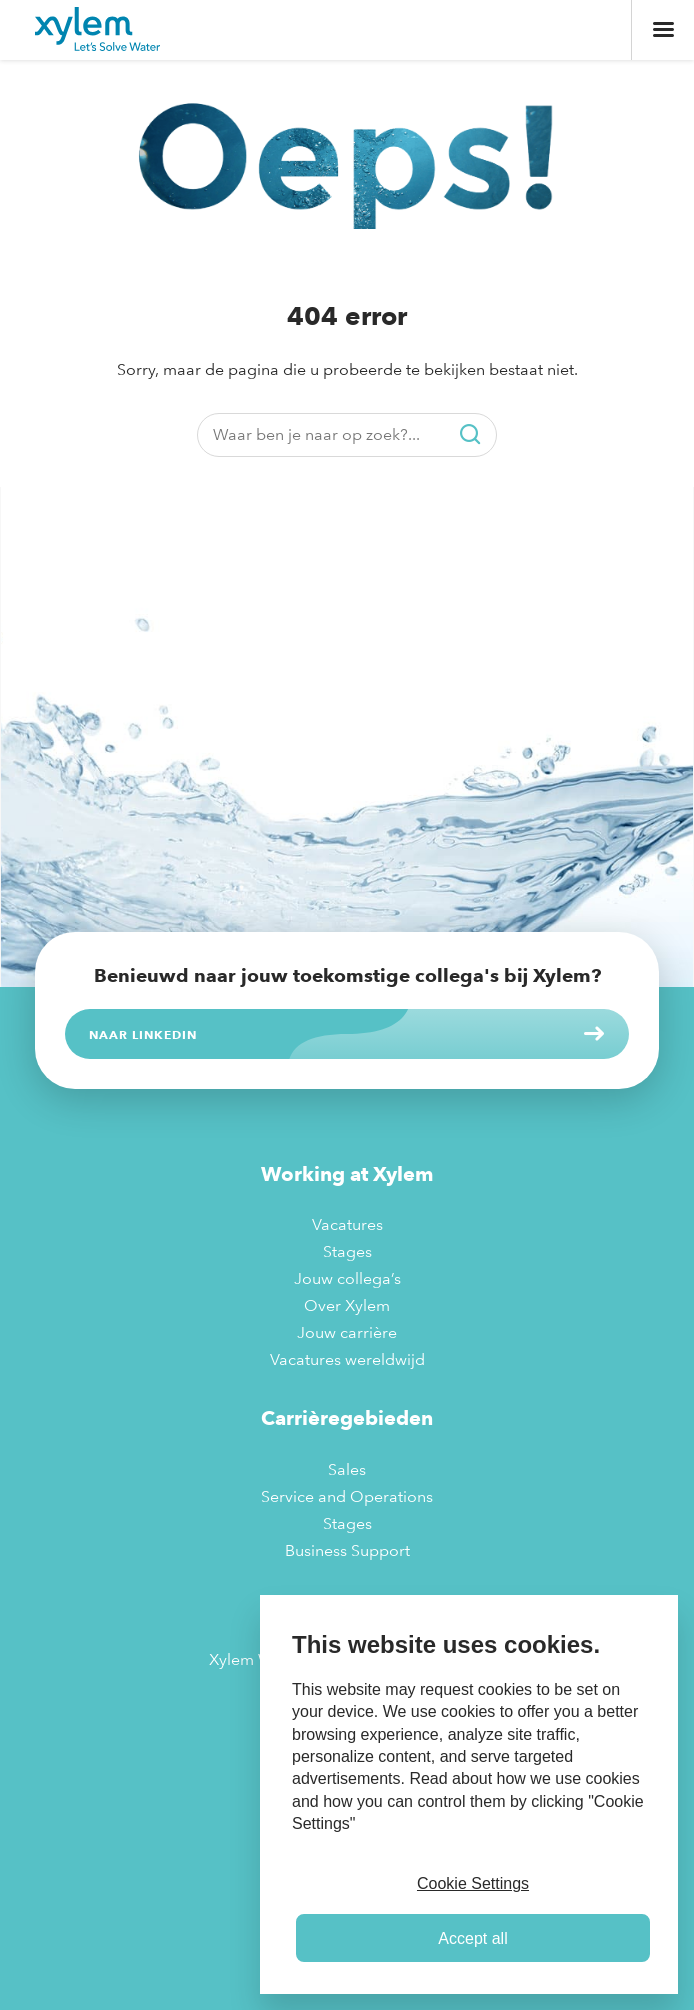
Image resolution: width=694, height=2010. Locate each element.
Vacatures (347, 1224)
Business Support (347, 1550)
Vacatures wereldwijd (347, 1359)
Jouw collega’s (347, 1278)
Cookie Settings (473, 1883)
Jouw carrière (347, 1332)
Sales (347, 1469)
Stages (347, 1251)
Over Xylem (347, 1305)
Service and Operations (347, 1496)
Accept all (472, 1938)
